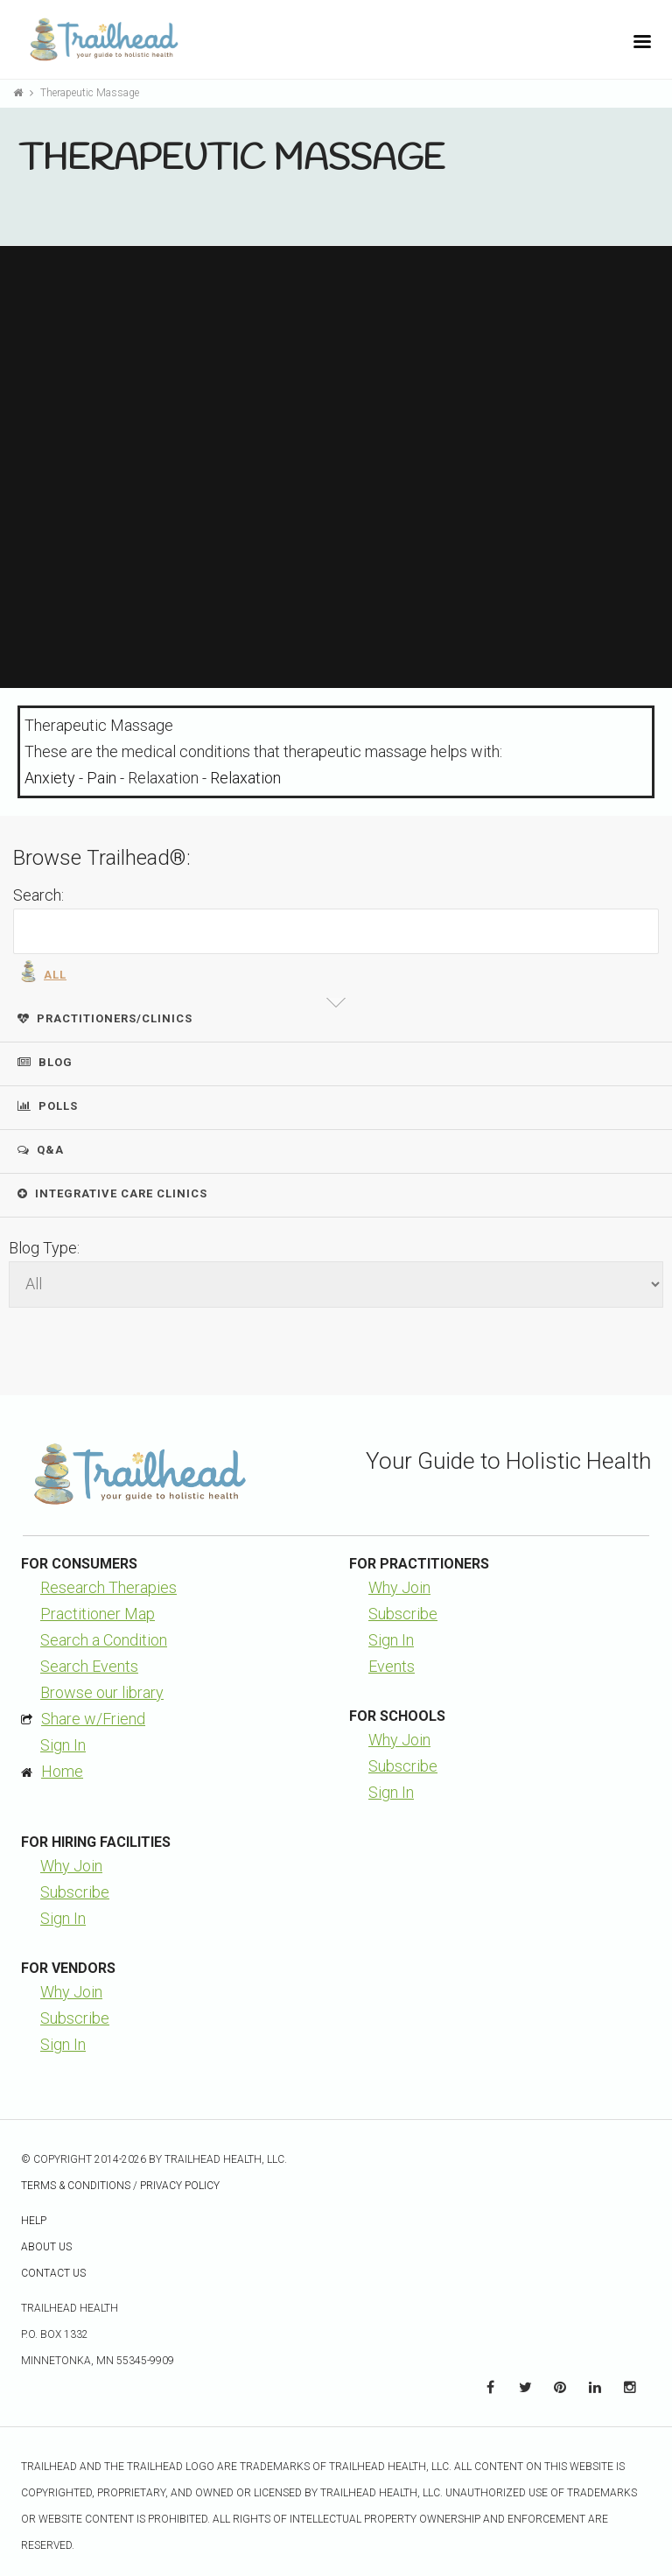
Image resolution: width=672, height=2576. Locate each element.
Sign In (63, 1745)
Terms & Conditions (75, 2185)
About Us (46, 2247)
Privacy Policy (180, 2185)
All (42, 971)
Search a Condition (103, 1640)
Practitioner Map (97, 1613)
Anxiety (49, 778)
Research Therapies (108, 1587)
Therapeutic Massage (89, 93)
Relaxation (245, 778)
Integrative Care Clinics (112, 1193)
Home (62, 1771)
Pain (101, 778)
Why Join (399, 1587)
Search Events (89, 1666)
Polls (48, 1106)
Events (391, 1666)
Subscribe (403, 1613)
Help (33, 2221)
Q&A (41, 1149)
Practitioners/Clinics (105, 1018)
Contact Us (53, 2273)
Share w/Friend (93, 1718)
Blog (45, 1062)
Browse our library (102, 1692)
